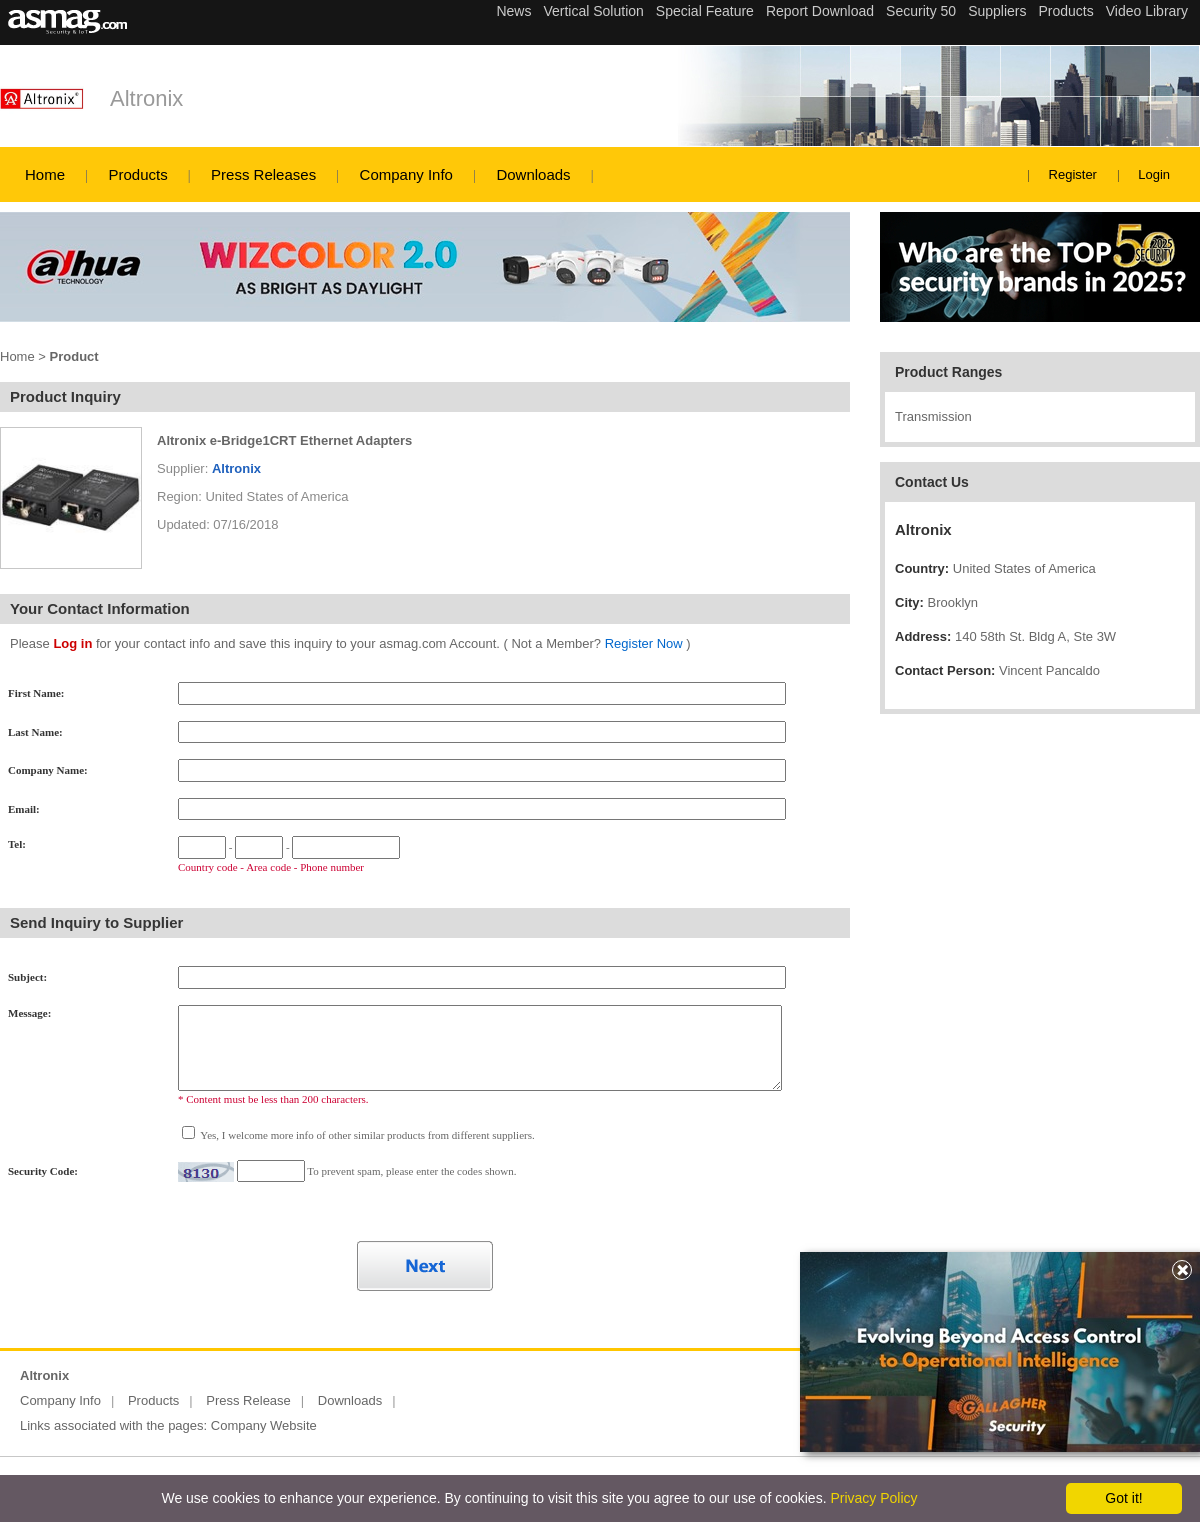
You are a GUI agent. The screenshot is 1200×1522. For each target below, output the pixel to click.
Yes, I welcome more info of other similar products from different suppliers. (366, 1135)
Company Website (264, 1425)
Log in (72, 643)
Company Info (406, 174)
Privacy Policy (873, 1498)
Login (1154, 174)
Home (45, 174)
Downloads (533, 174)
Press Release (248, 1400)
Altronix (146, 98)
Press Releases (263, 174)
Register (1073, 174)
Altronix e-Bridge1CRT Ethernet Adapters (284, 440)
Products (137, 174)
